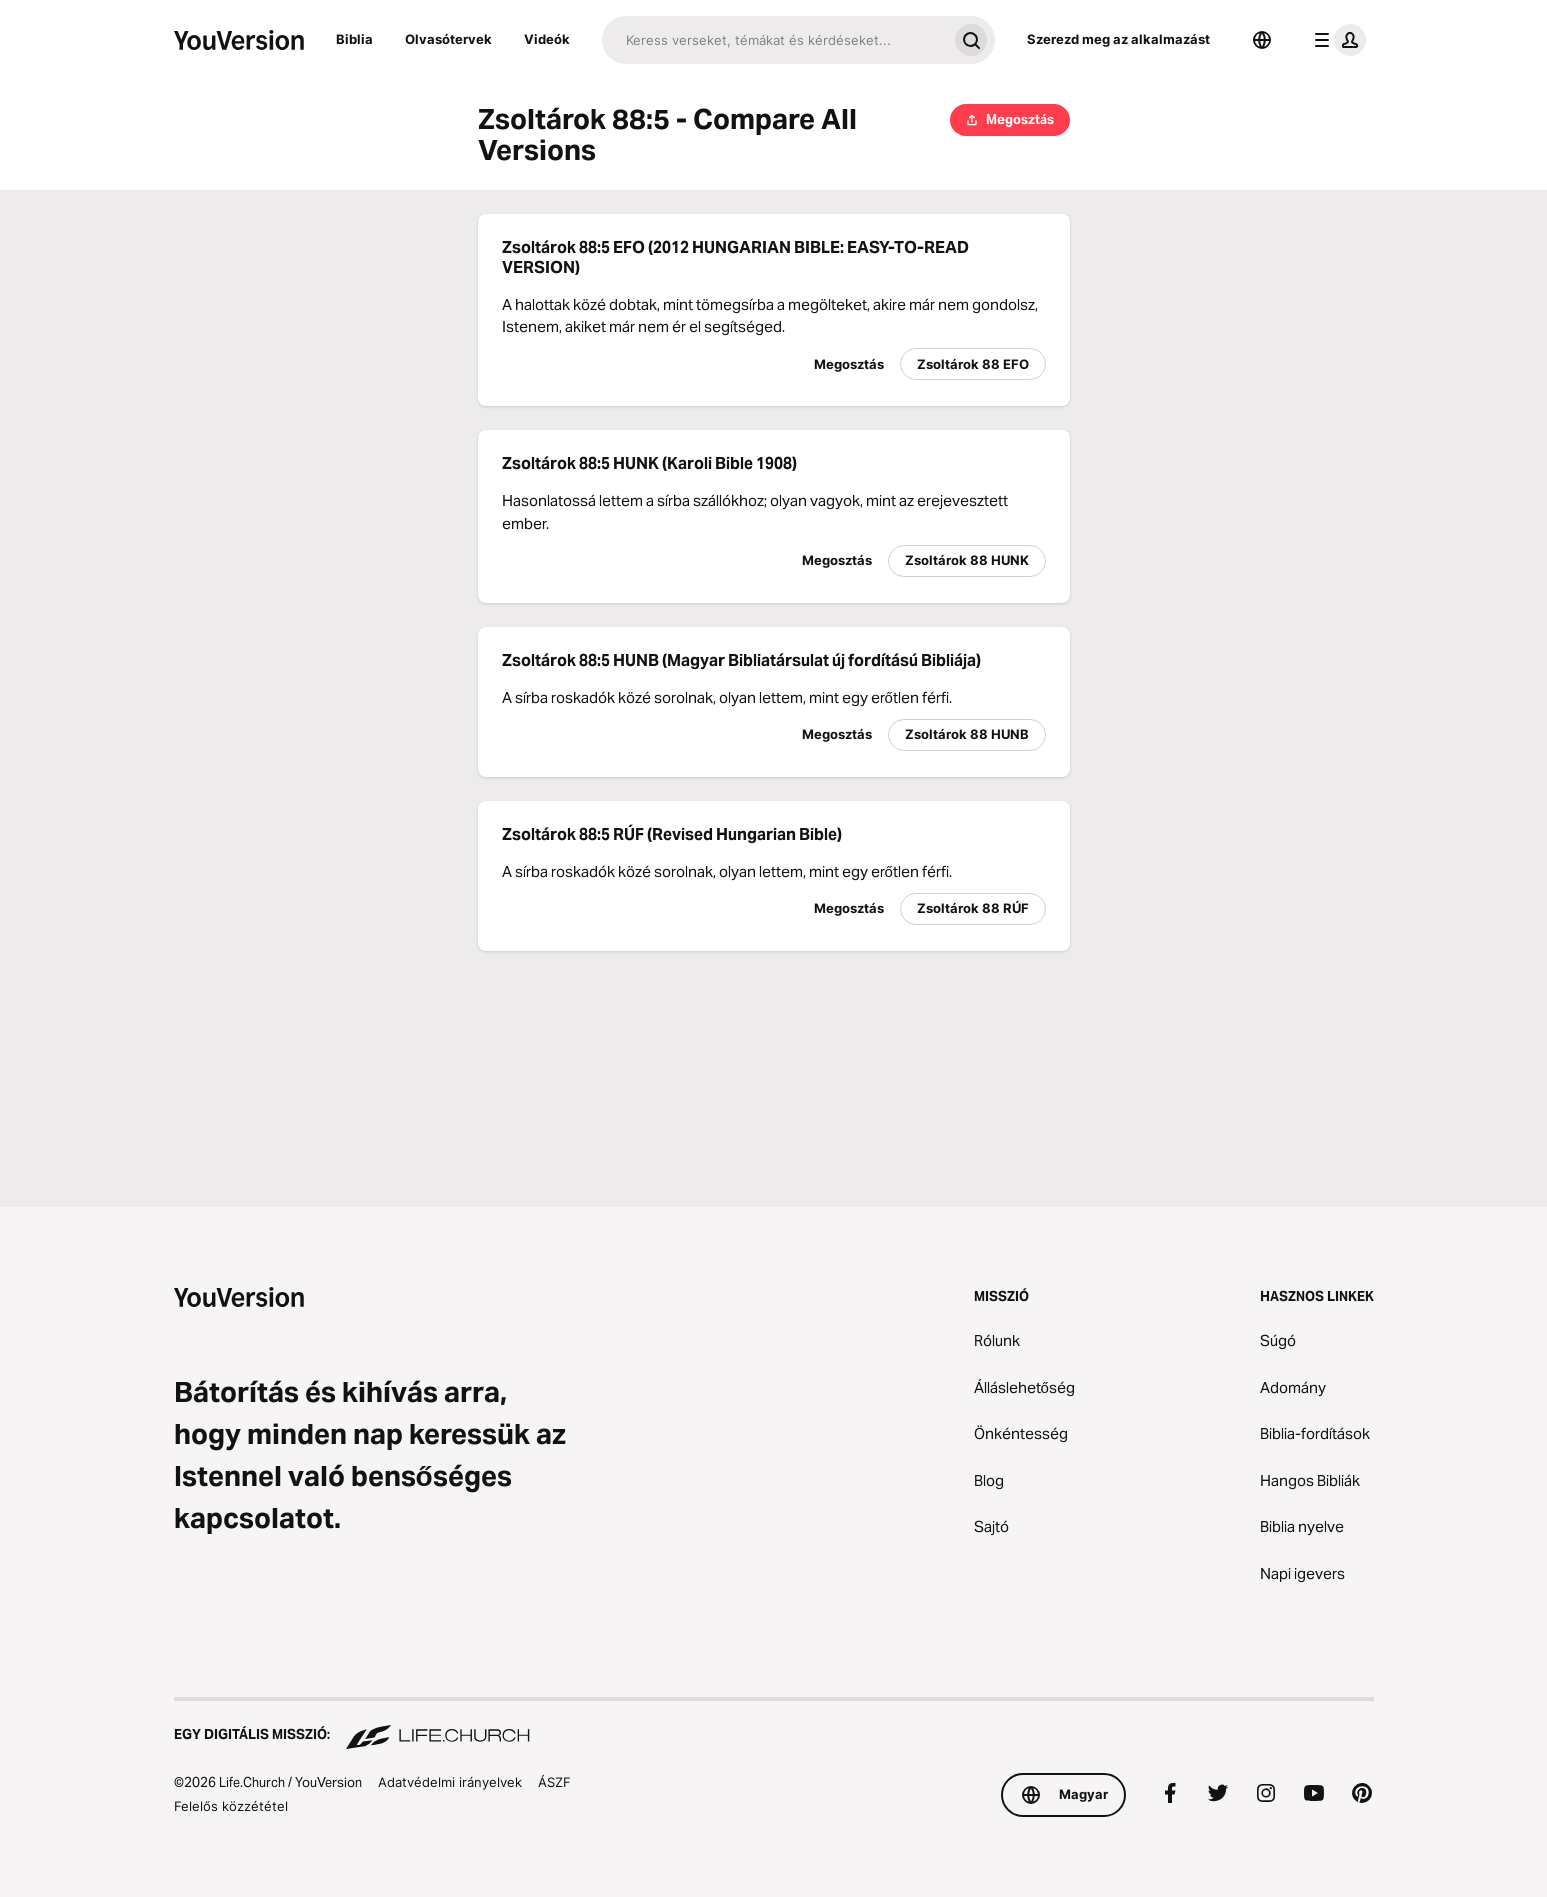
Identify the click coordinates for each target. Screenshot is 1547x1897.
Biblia (354, 39)
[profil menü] (1336, 40)
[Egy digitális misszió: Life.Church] (774, 1725)
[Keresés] (774, 40)
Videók (547, 39)
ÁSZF (554, 1782)
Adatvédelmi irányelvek (450, 1782)
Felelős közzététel (231, 1806)
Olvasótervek (448, 39)
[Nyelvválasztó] (1262, 40)
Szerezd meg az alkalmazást (1118, 39)
